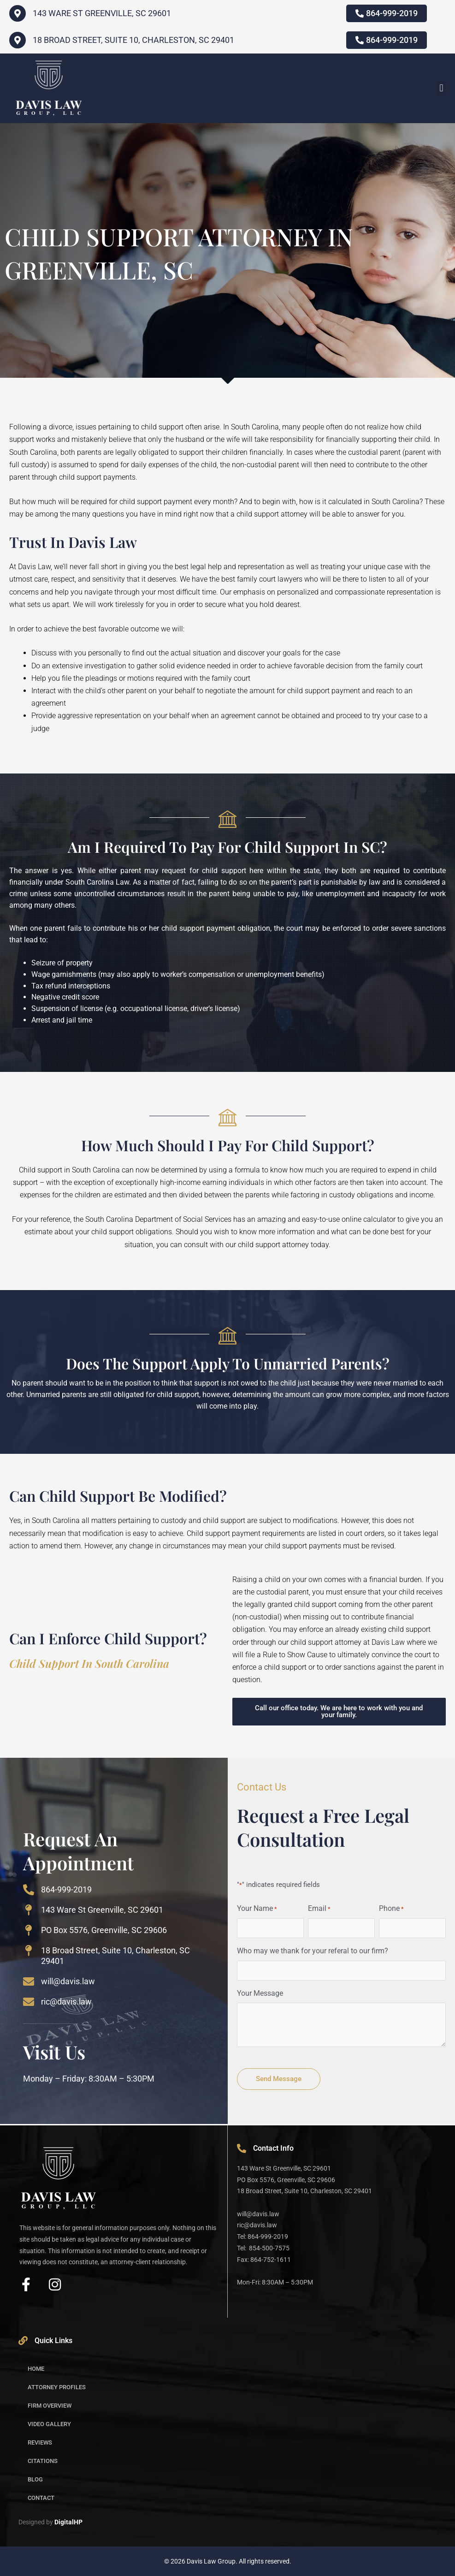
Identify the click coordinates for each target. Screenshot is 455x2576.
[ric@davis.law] (28, 2001)
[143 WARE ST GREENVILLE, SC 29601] (17, 13)
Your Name (257, 1909)
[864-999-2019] (28, 1889)
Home (36, 2368)
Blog (35, 2479)
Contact (41, 2497)
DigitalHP (68, 2522)
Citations (43, 2460)
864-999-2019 (66, 1889)
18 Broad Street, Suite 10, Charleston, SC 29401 (133, 40)
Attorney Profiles (57, 2387)
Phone (391, 1909)
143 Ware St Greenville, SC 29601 (102, 1910)
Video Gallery (49, 2424)
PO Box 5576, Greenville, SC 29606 (104, 1930)
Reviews (40, 2442)
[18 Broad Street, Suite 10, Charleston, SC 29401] (17, 40)
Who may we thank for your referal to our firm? (312, 1950)
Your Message (260, 1993)
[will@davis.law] (28, 1981)
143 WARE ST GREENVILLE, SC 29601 (102, 13)
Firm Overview (49, 2405)
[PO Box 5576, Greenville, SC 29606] (28, 1930)
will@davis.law (68, 1981)
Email (319, 1909)
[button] (441, 88)
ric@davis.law (66, 2001)
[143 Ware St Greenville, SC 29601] (28, 1910)
